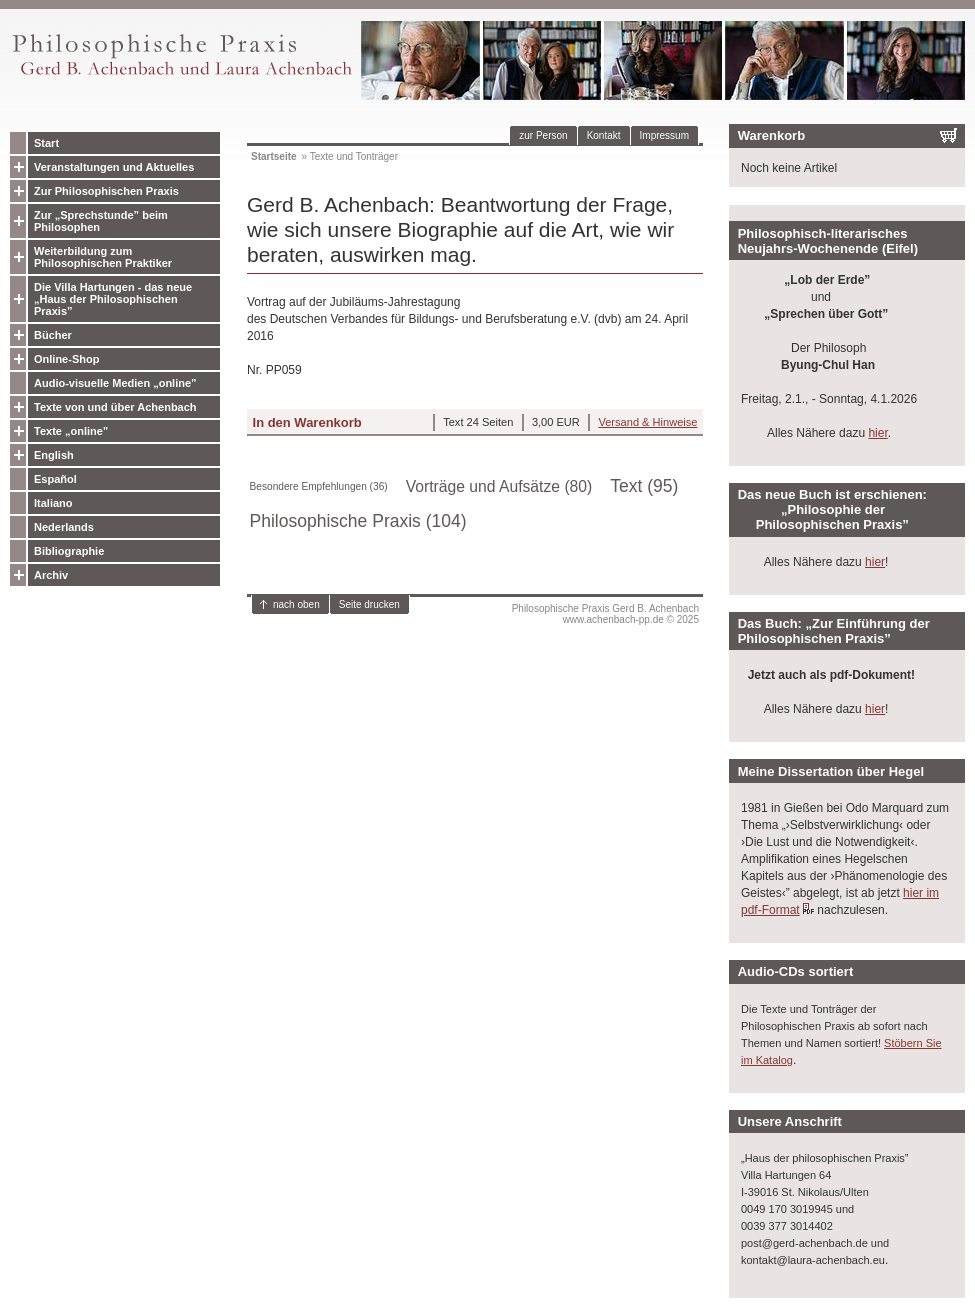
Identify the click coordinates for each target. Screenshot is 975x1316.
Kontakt (604, 135)
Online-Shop (66, 359)
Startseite (274, 156)
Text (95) (644, 486)
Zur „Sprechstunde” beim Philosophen (101, 221)
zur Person (543, 135)
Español (55, 479)
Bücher (53, 335)
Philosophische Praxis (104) (358, 521)
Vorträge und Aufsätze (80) (499, 486)
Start (46, 143)
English (54, 455)
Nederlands (64, 527)
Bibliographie (69, 551)
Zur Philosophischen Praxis (106, 191)
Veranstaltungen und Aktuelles (114, 167)
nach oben (296, 604)
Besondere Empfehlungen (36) (319, 486)
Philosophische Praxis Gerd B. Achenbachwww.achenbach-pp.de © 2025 (605, 614)
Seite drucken (369, 604)
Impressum (664, 135)
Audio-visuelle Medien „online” (115, 383)
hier (877, 433)
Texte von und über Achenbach (115, 407)
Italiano (53, 503)
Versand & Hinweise (647, 422)
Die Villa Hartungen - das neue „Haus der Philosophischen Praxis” (113, 299)
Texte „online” (71, 431)
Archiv (51, 575)
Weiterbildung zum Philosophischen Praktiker (103, 257)
